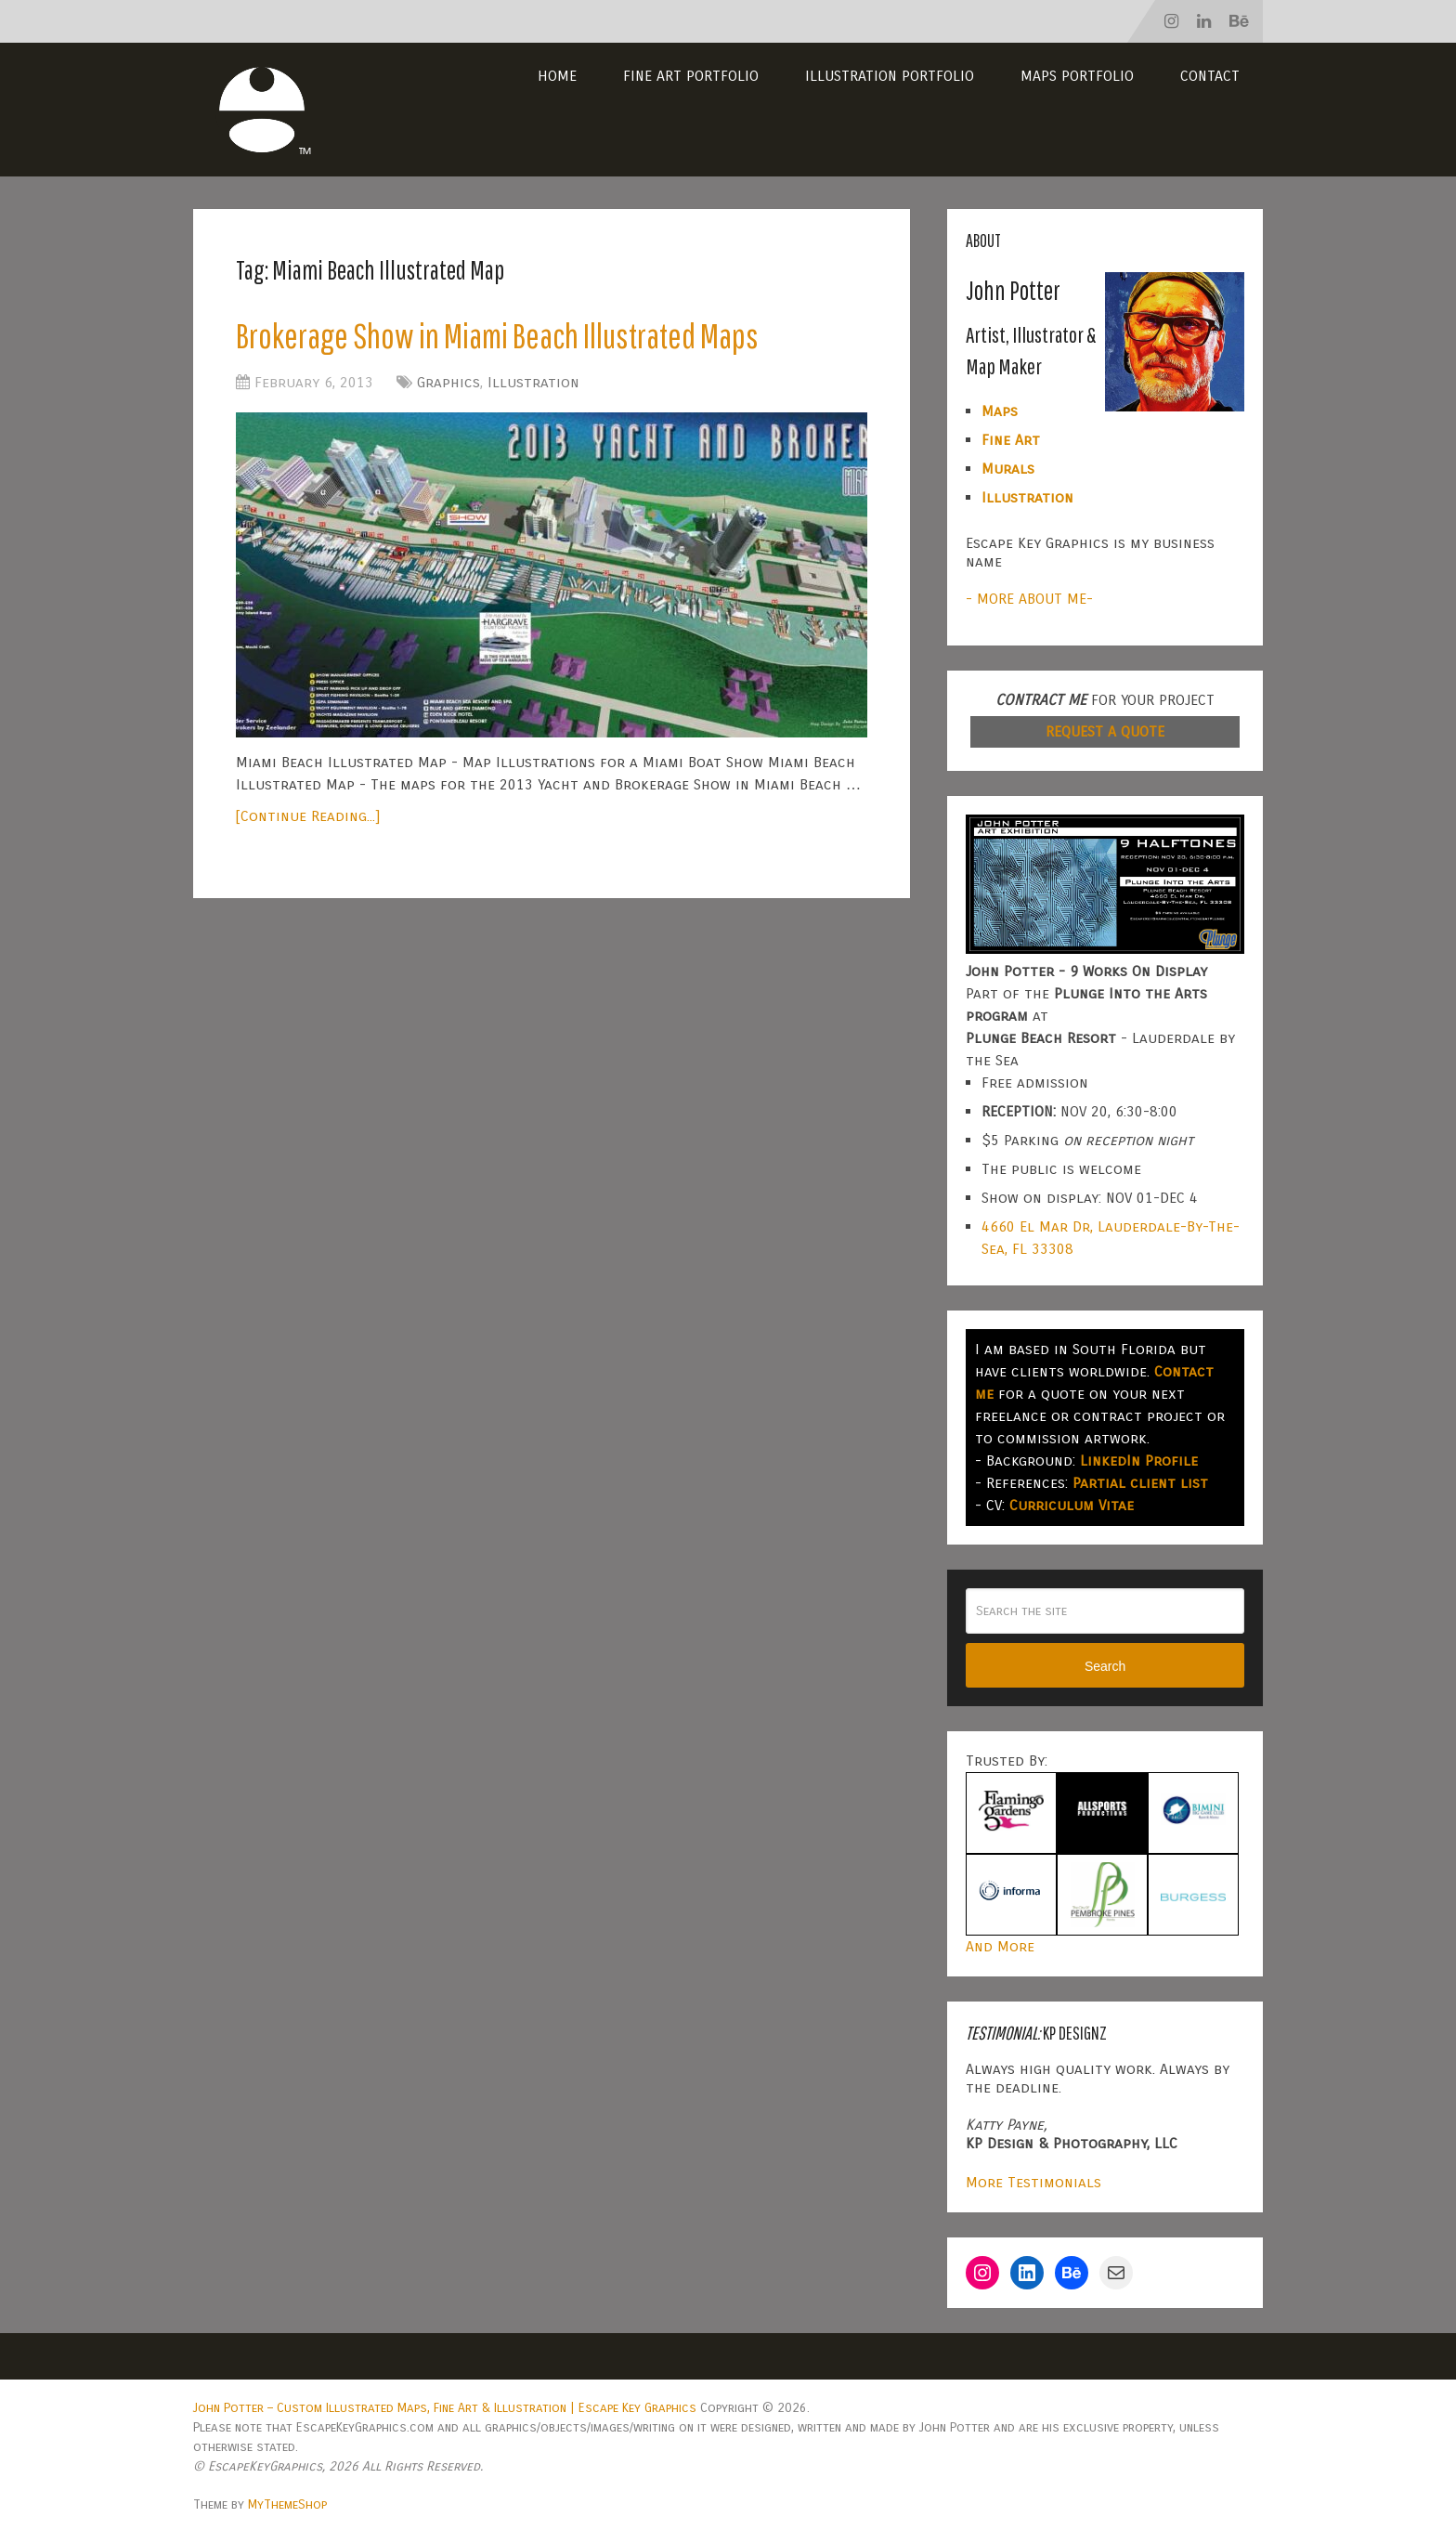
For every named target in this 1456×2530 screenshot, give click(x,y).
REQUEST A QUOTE (1105, 731)
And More (1000, 1946)
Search (1105, 1666)
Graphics (448, 382)
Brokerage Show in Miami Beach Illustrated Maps (497, 335)
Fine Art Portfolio (691, 76)
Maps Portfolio (1077, 76)
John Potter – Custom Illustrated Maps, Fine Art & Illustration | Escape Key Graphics (444, 2408)
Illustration (533, 382)
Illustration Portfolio (889, 76)
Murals (1008, 468)
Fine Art (1011, 440)
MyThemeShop (287, 2504)
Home (557, 76)
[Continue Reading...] (308, 816)
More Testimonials (1033, 2182)
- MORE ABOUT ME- (1029, 598)
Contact (1210, 76)
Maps (1000, 411)
